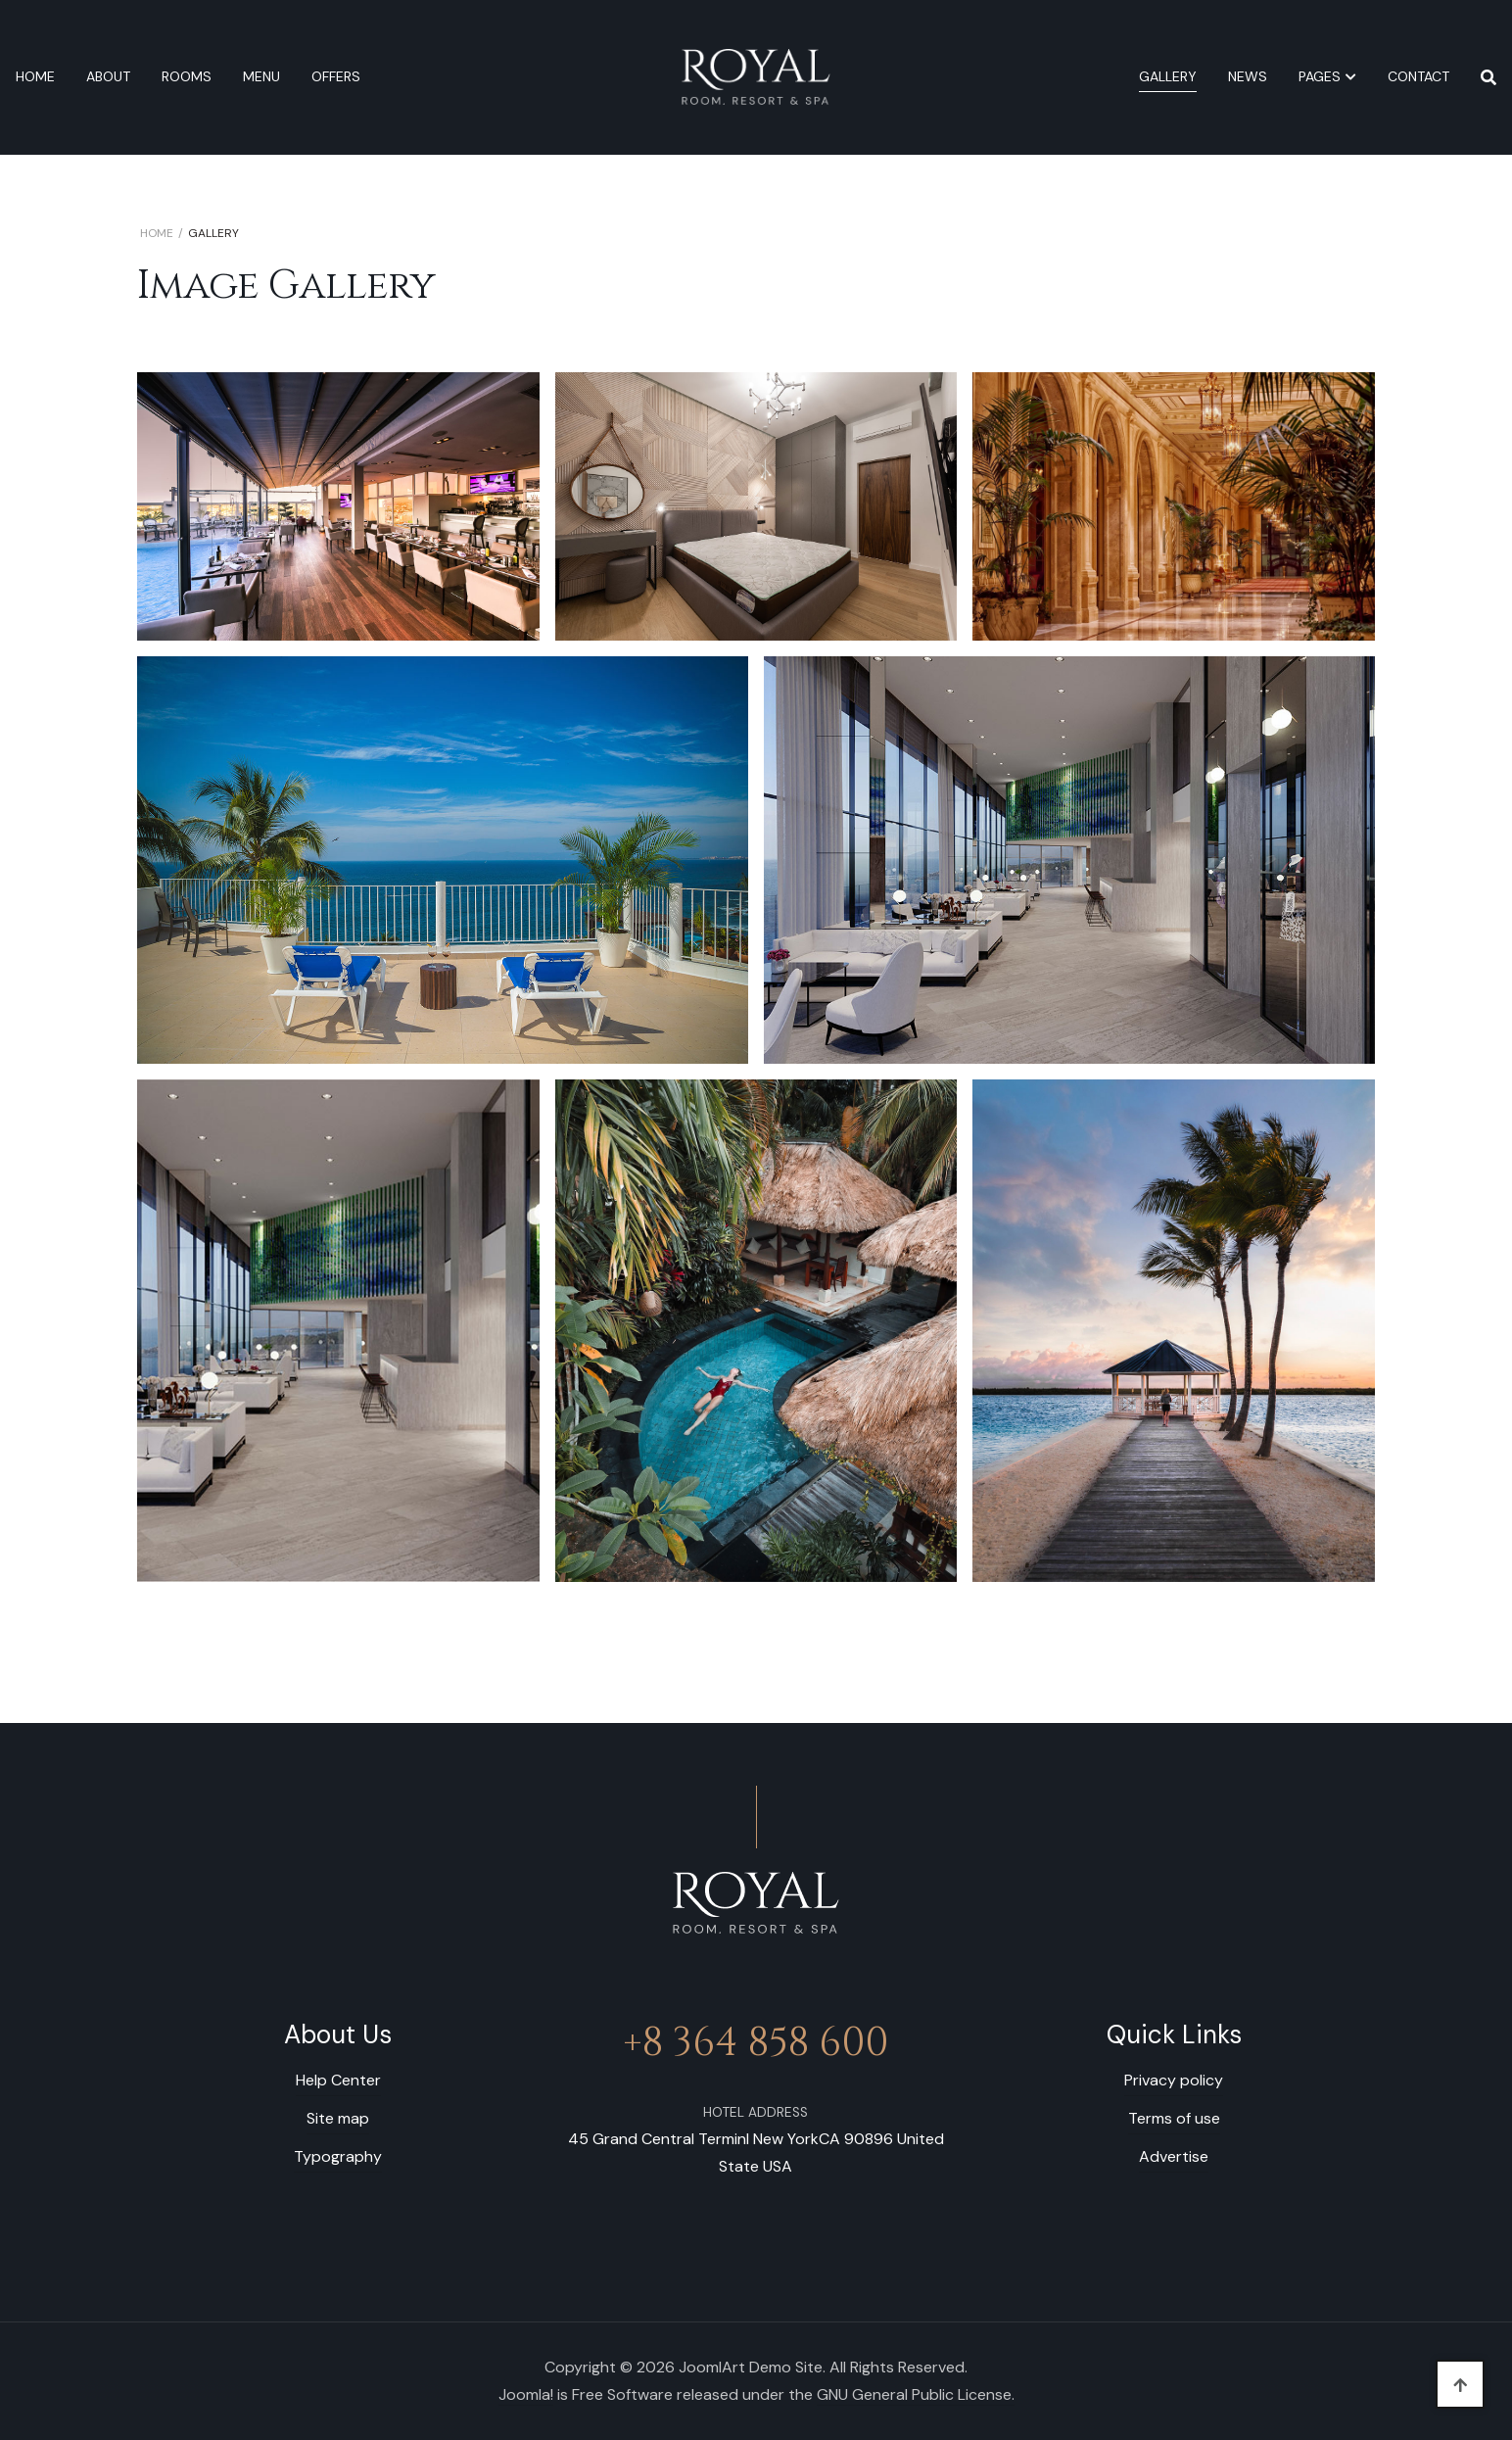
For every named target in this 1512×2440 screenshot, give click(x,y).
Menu (261, 76)
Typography (338, 2156)
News (1247, 76)
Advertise (1173, 2156)
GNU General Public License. (916, 2394)
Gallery (1168, 76)
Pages (1320, 76)
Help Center (338, 2080)
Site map (338, 2118)
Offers (335, 76)
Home (35, 76)
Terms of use (1174, 2118)
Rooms (187, 76)
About (108, 76)
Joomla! (525, 2394)
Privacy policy (1173, 2080)
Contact (1418, 76)
